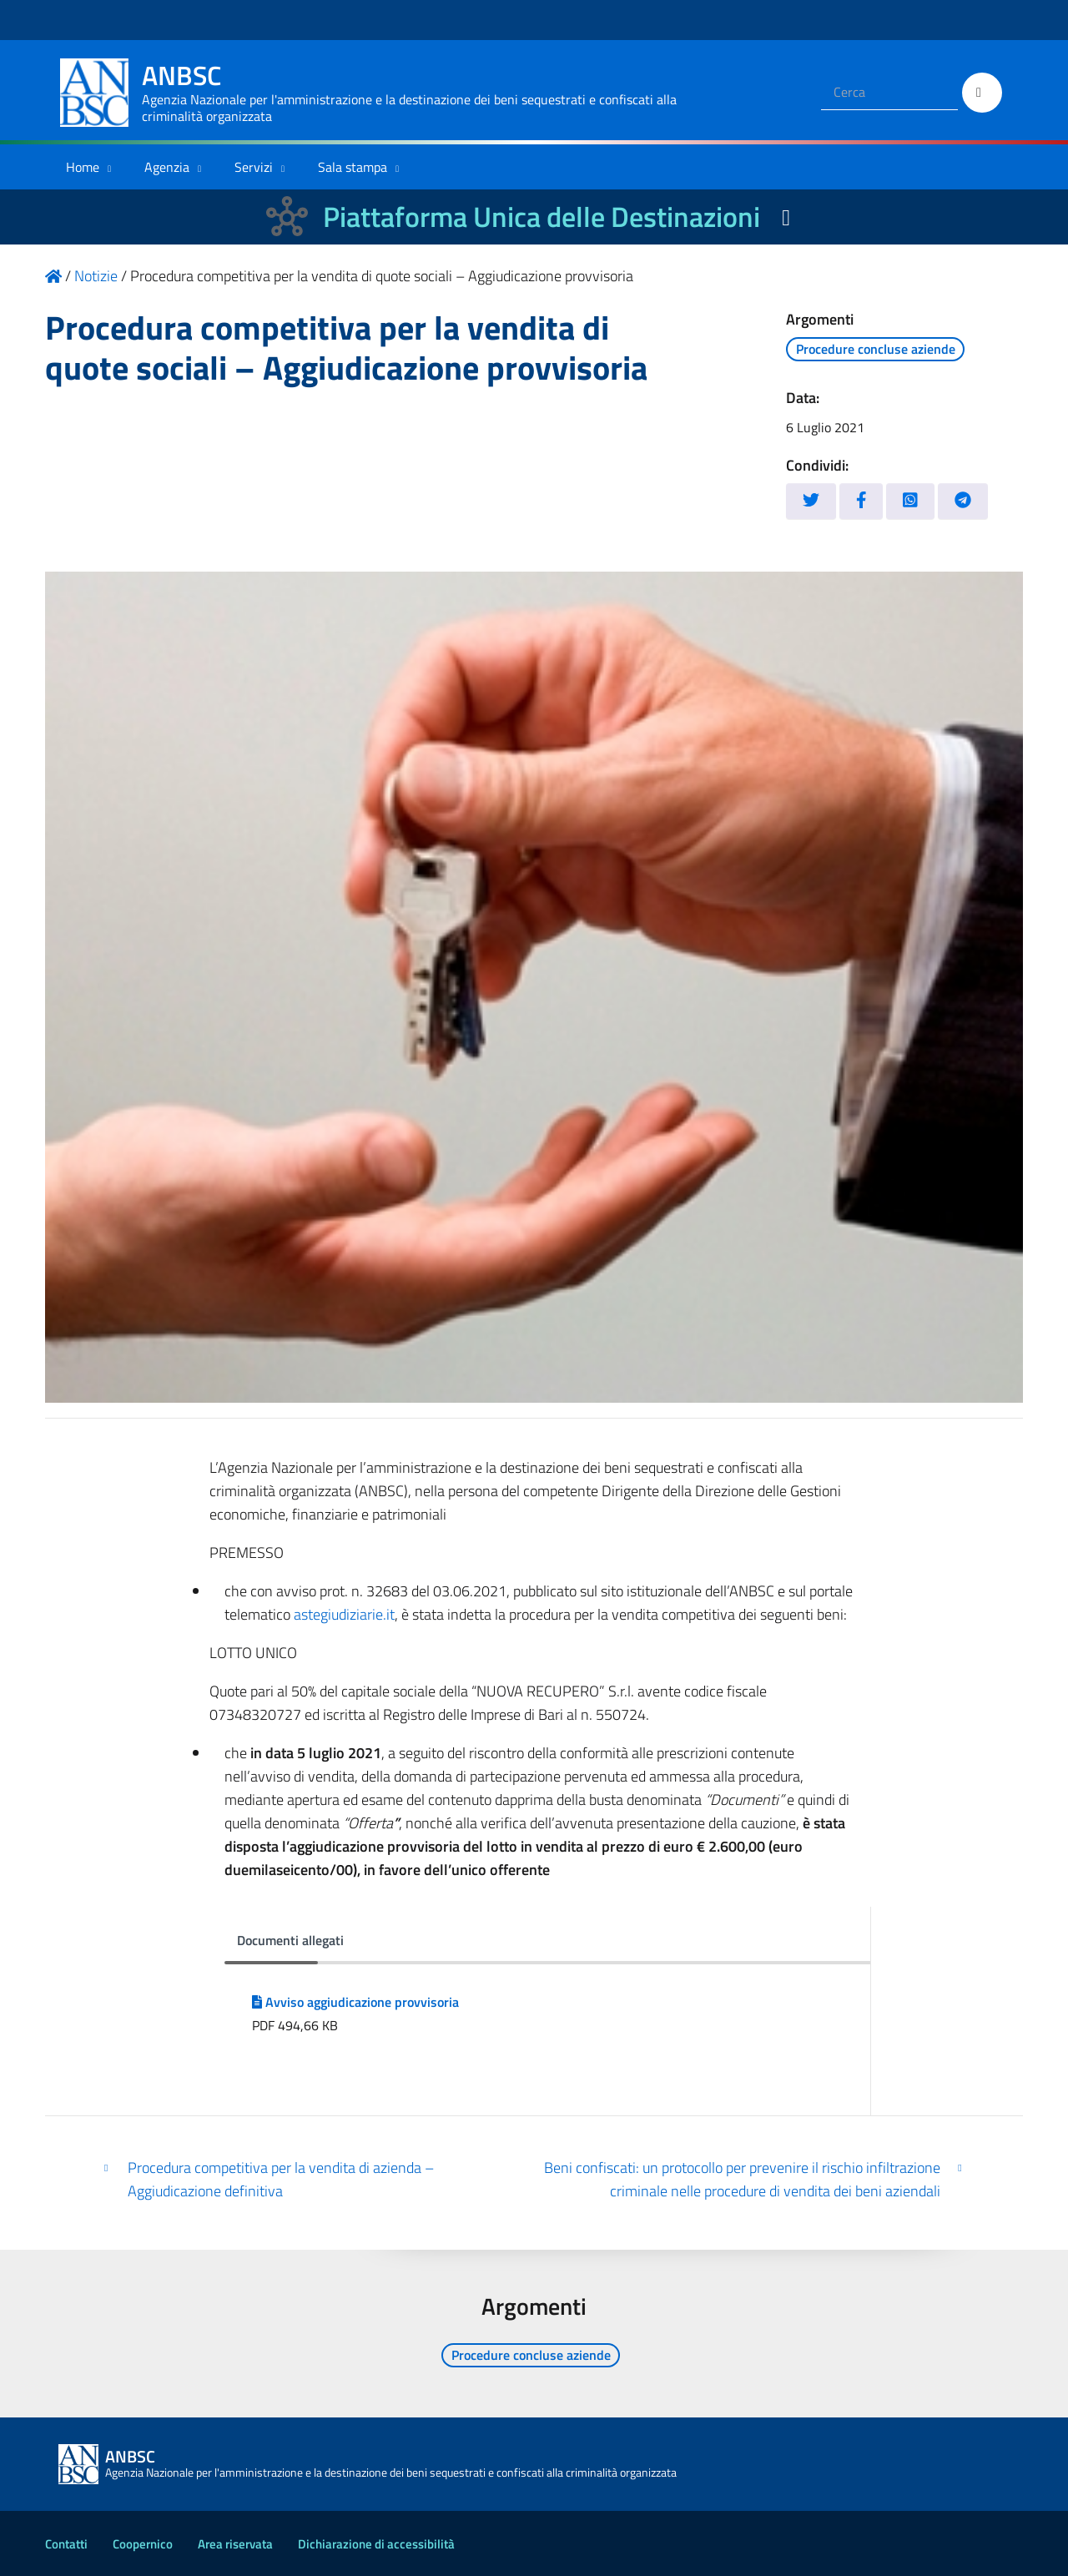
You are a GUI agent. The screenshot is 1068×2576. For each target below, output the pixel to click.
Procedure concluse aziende (875, 349)
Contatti (66, 2543)
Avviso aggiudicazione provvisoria (355, 2002)
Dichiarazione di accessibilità (376, 2543)
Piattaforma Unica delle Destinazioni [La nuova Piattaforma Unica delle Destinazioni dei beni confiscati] (541, 216)
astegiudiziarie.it (344, 1614)
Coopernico (143, 2543)
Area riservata (235, 2543)
